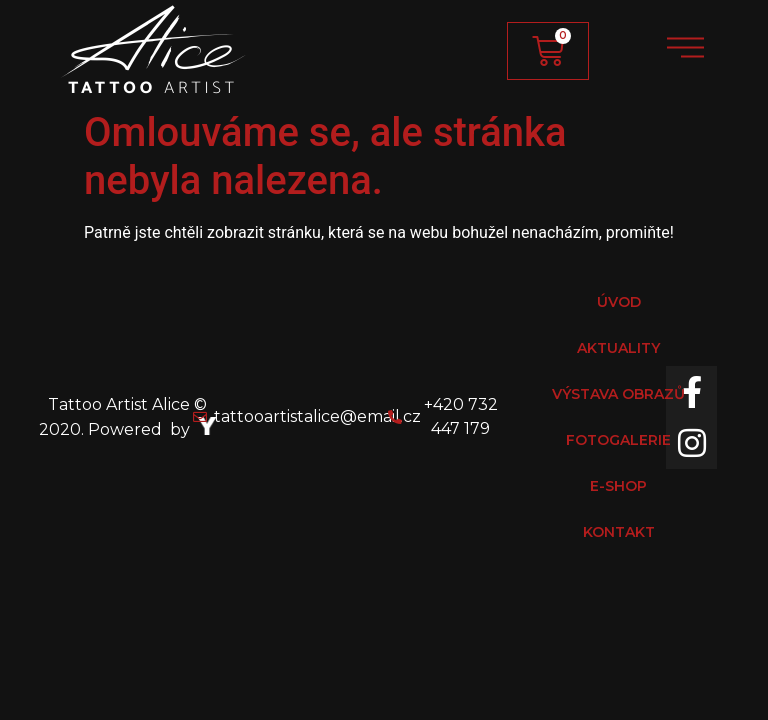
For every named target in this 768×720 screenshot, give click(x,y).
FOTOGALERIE (618, 440)
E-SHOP (618, 486)
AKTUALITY (618, 348)
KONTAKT (619, 532)
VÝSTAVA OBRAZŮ (618, 394)
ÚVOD (619, 302)
